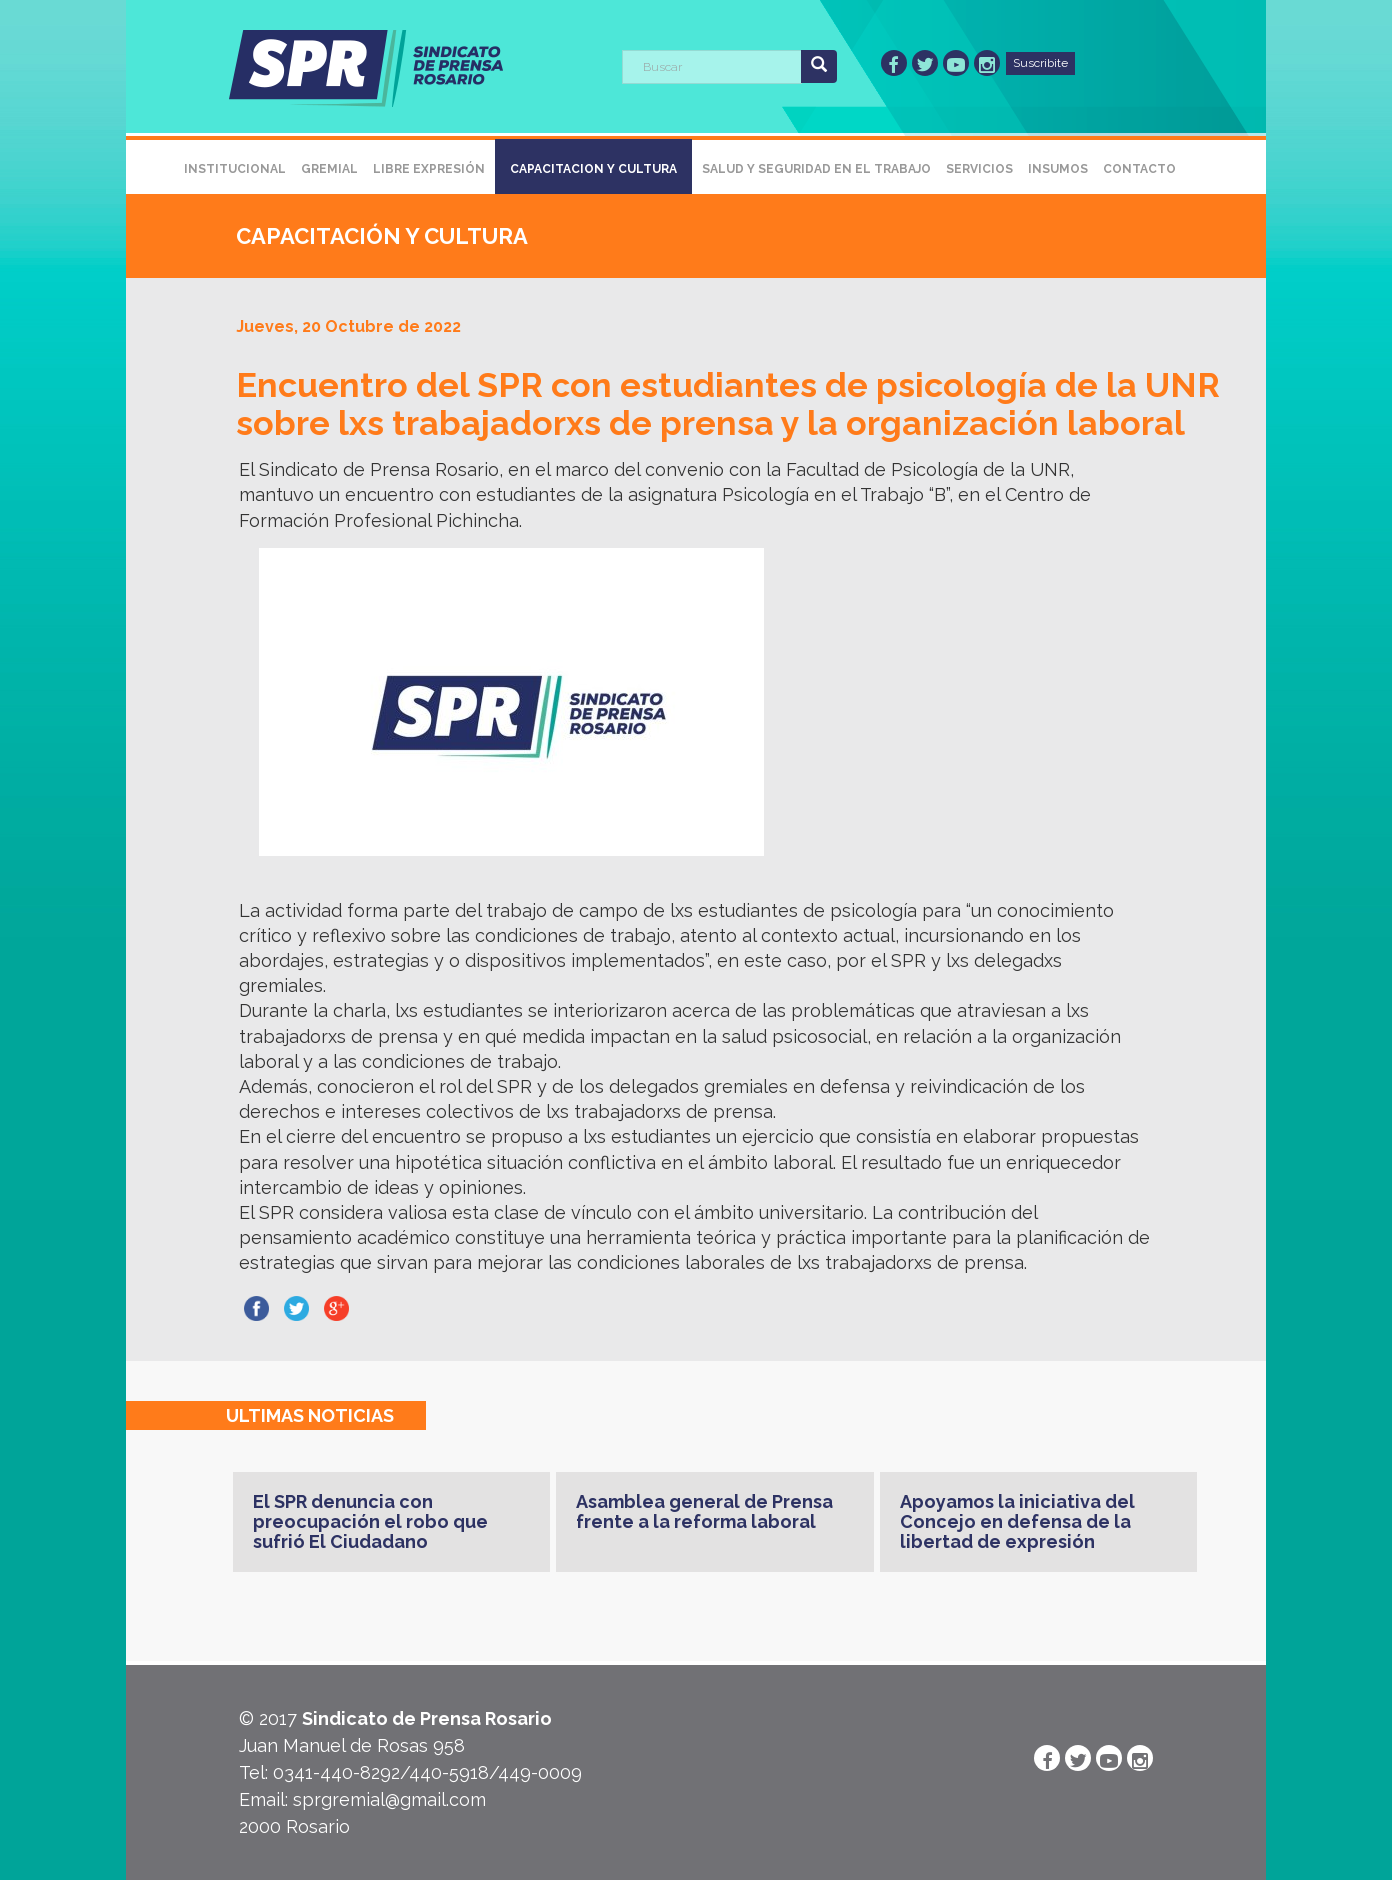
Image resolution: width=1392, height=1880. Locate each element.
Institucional (235, 169)
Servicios (979, 169)
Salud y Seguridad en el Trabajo (816, 169)
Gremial (329, 169)
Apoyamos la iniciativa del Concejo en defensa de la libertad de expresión (1017, 1521)
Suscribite (1040, 63)
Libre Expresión (429, 169)
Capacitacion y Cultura (593, 169)
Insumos (1058, 169)
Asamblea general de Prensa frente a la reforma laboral (704, 1511)
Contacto (1139, 169)
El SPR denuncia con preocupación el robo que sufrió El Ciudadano (370, 1521)
